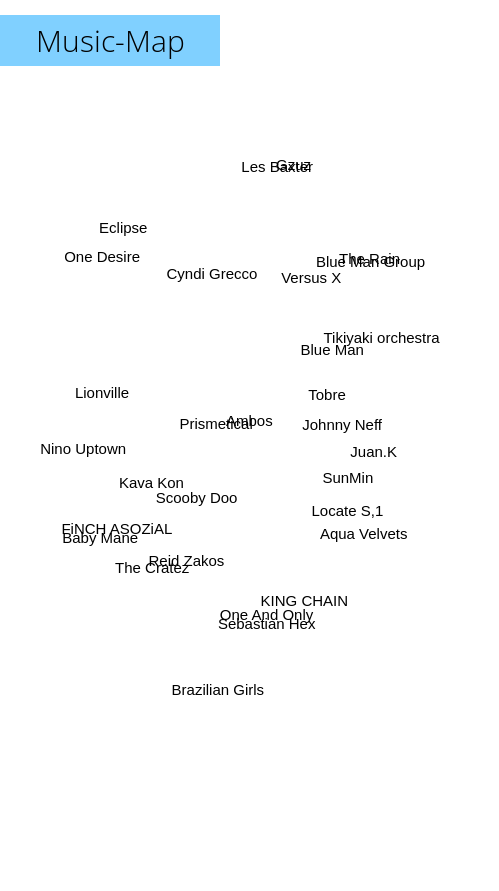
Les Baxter (269, 208)
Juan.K (359, 457)
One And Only (245, 623)
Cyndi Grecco (188, 282)
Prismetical (216, 403)
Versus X (300, 280)
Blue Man (330, 306)
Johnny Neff (361, 411)
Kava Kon (150, 480)
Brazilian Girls (242, 595)
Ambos (249, 420)
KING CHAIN (325, 589)
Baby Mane (138, 529)
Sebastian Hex (248, 638)
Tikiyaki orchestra (356, 356)
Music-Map (110, 40)
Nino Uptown (120, 432)
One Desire (98, 250)
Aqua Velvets (346, 521)
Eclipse (118, 195)
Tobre (345, 380)
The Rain (362, 271)
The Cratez (178, 546)
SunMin (326, 505)
